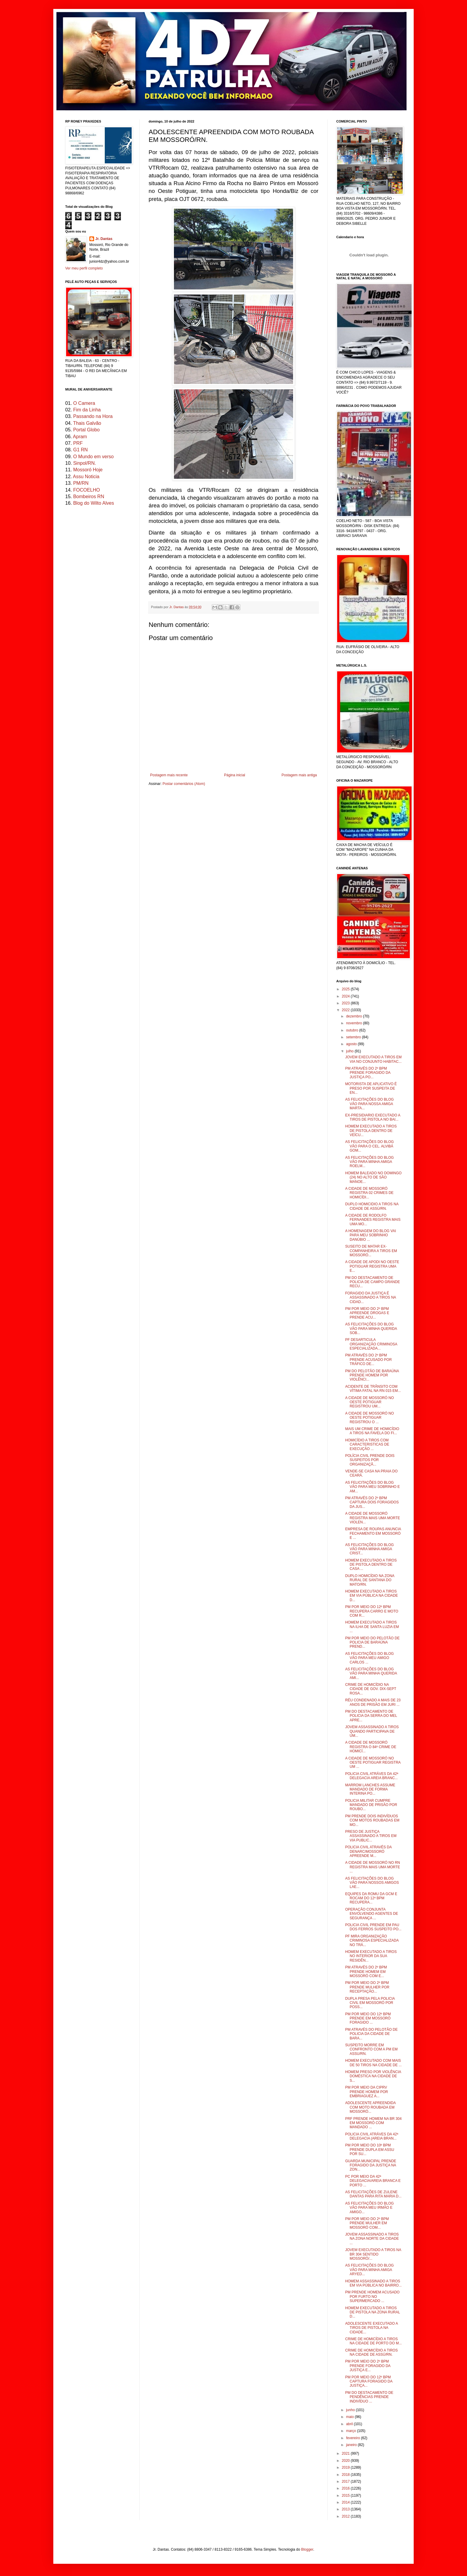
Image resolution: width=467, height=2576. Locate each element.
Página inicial (234, 775)
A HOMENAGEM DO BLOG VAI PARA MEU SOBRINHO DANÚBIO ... (370, 1235)
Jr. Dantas (177, 607)
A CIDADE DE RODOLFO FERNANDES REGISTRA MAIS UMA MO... (373, 1219)
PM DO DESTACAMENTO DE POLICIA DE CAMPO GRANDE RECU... (372, 1282)
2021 (346, 2453)
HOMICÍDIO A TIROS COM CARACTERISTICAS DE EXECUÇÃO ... (367, 1444)
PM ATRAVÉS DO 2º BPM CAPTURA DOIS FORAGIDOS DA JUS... (372, 1502)
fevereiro (353, 2438)
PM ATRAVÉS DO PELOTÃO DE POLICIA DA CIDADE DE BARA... (371, 2033)
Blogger (307, 2549)
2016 (346, 2488)
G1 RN (80, 449)
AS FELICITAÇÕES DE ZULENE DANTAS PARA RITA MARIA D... (373, 2194)
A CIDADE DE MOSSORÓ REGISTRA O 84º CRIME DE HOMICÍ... (370, 1746)
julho (350, 1051)
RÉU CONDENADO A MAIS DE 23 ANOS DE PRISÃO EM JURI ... (373, 1702)
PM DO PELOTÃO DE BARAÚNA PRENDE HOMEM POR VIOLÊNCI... (372, 1375)
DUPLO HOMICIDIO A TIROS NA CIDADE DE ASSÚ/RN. (371, 1206)
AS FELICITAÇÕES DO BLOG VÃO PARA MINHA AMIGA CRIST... (369, 1549)
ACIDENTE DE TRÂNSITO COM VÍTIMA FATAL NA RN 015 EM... (373, 1388)
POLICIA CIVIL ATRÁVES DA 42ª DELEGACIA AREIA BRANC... (371, 1776)
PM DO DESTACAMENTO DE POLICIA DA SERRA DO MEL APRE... (371, 1715)
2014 (346, 2502)
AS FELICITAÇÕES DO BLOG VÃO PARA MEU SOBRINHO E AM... (372, 1486)
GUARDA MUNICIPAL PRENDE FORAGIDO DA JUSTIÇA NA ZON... (370, 2165)
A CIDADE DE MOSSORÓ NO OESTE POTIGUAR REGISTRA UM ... (373, 1762)
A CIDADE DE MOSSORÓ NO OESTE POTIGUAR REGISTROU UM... (369, 1402)
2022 (346, 1010)
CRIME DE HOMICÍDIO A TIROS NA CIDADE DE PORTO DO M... (373, 2341)
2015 (346, 2495)
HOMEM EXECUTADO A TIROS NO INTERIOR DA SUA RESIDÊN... (371, 1956)
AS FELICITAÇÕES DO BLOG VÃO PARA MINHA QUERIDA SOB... (371, 1328)
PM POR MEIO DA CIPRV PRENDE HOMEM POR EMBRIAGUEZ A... (366, 2091)
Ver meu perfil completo (84, 268)
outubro (352, 1030)
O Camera (84, 403)
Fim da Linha (87, 409)
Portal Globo (86, 429)
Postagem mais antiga (299, 775)
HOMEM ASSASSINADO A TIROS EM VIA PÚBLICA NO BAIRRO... (373, 2283)
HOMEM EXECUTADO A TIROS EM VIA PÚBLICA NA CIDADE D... (371, 1595)
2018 (346, 2475)
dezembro (354, 1016)
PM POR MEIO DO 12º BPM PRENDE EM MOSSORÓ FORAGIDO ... (368, 2018)
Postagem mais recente (169, 775)
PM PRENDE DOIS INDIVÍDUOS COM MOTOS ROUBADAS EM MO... (372, 1820)
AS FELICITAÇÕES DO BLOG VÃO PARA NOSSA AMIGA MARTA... (369, 1103)
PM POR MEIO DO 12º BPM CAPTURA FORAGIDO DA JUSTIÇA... (368, 2381)
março (351, 2431)
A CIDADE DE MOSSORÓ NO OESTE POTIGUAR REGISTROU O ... (369, 1417)
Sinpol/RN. (84, 463)
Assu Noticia (86, 476)
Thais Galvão (87, 423)
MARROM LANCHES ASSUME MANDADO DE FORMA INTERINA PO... (370, 1789)
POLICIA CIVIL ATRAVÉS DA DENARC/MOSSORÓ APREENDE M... (368, 1851)
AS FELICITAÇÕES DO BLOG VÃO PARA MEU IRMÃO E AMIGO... (369, 2207)
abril (350, 2424)
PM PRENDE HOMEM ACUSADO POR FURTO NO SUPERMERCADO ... (372, 2296)
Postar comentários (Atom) (184, 784)
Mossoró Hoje (88, 469)
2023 (346, 1003)
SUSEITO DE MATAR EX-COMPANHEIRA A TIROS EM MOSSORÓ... (371, 1250)
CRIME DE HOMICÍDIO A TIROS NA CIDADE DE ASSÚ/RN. (371, 2352)
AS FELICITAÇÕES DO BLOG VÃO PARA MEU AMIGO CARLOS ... (369, 1658)
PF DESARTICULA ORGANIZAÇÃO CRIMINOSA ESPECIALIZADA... (371, 1344)
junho (351, 2410)
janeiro (352, 2445)
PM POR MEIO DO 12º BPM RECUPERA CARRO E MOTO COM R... (371, 1611)
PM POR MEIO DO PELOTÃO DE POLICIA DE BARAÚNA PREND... (372, 1642)
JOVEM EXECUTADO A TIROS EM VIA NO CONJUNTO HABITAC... (373, 1059)
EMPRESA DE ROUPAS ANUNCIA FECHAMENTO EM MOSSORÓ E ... (373, 1533)
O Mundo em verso (93, 456)
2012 (346, 2516)
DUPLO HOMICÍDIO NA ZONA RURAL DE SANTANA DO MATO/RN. (369, 1580)
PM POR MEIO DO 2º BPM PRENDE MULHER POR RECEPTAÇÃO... (367, 1987)
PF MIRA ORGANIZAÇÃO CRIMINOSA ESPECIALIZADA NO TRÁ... (371, 1940)
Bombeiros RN (88, 496)
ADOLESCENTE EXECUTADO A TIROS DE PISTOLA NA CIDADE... (371, 2327)
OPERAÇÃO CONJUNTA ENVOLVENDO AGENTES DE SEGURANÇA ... (371, 1913)
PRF (78, 443)
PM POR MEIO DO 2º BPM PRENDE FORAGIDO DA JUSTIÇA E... (367, 2365)
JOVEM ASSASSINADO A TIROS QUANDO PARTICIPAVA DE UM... (372, 1731)
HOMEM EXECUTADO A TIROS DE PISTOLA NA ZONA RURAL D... (372, 2312)
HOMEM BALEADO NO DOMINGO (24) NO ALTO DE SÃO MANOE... (373, 1177)
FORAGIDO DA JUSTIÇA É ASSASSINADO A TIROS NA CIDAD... (370, 1297)
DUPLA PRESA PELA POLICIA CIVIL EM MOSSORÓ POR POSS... (370, 2002)
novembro (354, 1023)
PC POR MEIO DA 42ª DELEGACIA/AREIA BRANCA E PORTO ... (373, 2180)
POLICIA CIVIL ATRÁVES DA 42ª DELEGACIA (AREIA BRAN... (371, 2136)
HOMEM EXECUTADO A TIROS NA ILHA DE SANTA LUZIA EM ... (372, 1626)
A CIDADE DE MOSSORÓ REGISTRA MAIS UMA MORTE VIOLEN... (372, 1517)
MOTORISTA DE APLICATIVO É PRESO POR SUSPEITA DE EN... (371, 1088)
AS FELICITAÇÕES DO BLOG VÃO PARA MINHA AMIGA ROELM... (369, 1161)
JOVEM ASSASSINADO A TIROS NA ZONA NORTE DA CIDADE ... (372, 2238)
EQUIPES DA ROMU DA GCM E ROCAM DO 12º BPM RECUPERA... (371, 1898)
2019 (346, 2467)
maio (350, 2417)
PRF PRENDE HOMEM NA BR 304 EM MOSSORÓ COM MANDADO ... (373, 2123)
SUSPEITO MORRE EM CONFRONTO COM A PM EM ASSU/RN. (371, 2049)
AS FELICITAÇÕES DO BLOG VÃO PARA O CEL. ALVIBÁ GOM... (369, 1146)
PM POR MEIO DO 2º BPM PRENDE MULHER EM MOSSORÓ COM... (367, 2223)
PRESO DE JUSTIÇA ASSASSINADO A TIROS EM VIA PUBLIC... (370, 1836)
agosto (352, 1044)
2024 (346, 996)
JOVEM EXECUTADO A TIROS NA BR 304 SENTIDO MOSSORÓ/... (373, 2254)
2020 (346, 2461)
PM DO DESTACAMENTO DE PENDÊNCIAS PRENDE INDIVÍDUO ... (369, 2397)
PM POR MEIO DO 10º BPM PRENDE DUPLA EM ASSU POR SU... (369, 2149)
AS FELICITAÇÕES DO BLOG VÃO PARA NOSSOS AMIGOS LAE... (372, 1882)
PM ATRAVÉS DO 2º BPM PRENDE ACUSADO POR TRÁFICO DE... (368, 1359)
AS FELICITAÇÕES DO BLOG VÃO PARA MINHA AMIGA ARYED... (369, 2269)
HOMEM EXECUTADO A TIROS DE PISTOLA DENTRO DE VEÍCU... (371, 1130)
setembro (354, 1037)
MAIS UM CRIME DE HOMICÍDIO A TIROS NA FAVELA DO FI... (372, 1431)
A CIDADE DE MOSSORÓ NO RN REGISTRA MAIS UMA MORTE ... (372, 1867)
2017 (346, 2481)
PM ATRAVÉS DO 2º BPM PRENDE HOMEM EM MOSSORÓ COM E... (366, 1971)
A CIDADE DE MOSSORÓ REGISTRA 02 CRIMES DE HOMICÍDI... (369, 1192)
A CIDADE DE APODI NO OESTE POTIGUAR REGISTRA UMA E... (372, 1266)
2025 (346, 989)
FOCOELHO (86, 489)
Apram (80, 436)
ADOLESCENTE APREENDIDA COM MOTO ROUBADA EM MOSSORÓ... (370, 2107)
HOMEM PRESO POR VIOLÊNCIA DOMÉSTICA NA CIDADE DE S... (373, 2076)
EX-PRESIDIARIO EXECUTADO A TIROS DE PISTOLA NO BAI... (372, 1117)
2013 (346, 2509)
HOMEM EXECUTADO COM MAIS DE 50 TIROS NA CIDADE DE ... (373, 2062)
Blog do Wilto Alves (93, 503)
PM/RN (81, 483)
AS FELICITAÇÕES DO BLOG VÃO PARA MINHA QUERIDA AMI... (371, 1673)
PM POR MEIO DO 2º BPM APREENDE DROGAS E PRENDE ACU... (367, 1313)
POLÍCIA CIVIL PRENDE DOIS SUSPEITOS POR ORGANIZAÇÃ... (370, 1460)
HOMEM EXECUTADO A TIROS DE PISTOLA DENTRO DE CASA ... (371, 1564)
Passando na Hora (93, 416)
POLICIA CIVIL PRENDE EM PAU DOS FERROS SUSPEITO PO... (373, 1927)
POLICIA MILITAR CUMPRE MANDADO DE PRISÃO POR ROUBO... (371, 1805)
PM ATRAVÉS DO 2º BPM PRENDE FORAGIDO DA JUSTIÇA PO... (367, 1072)
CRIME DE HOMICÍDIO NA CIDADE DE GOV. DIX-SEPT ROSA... (370, 1689)
